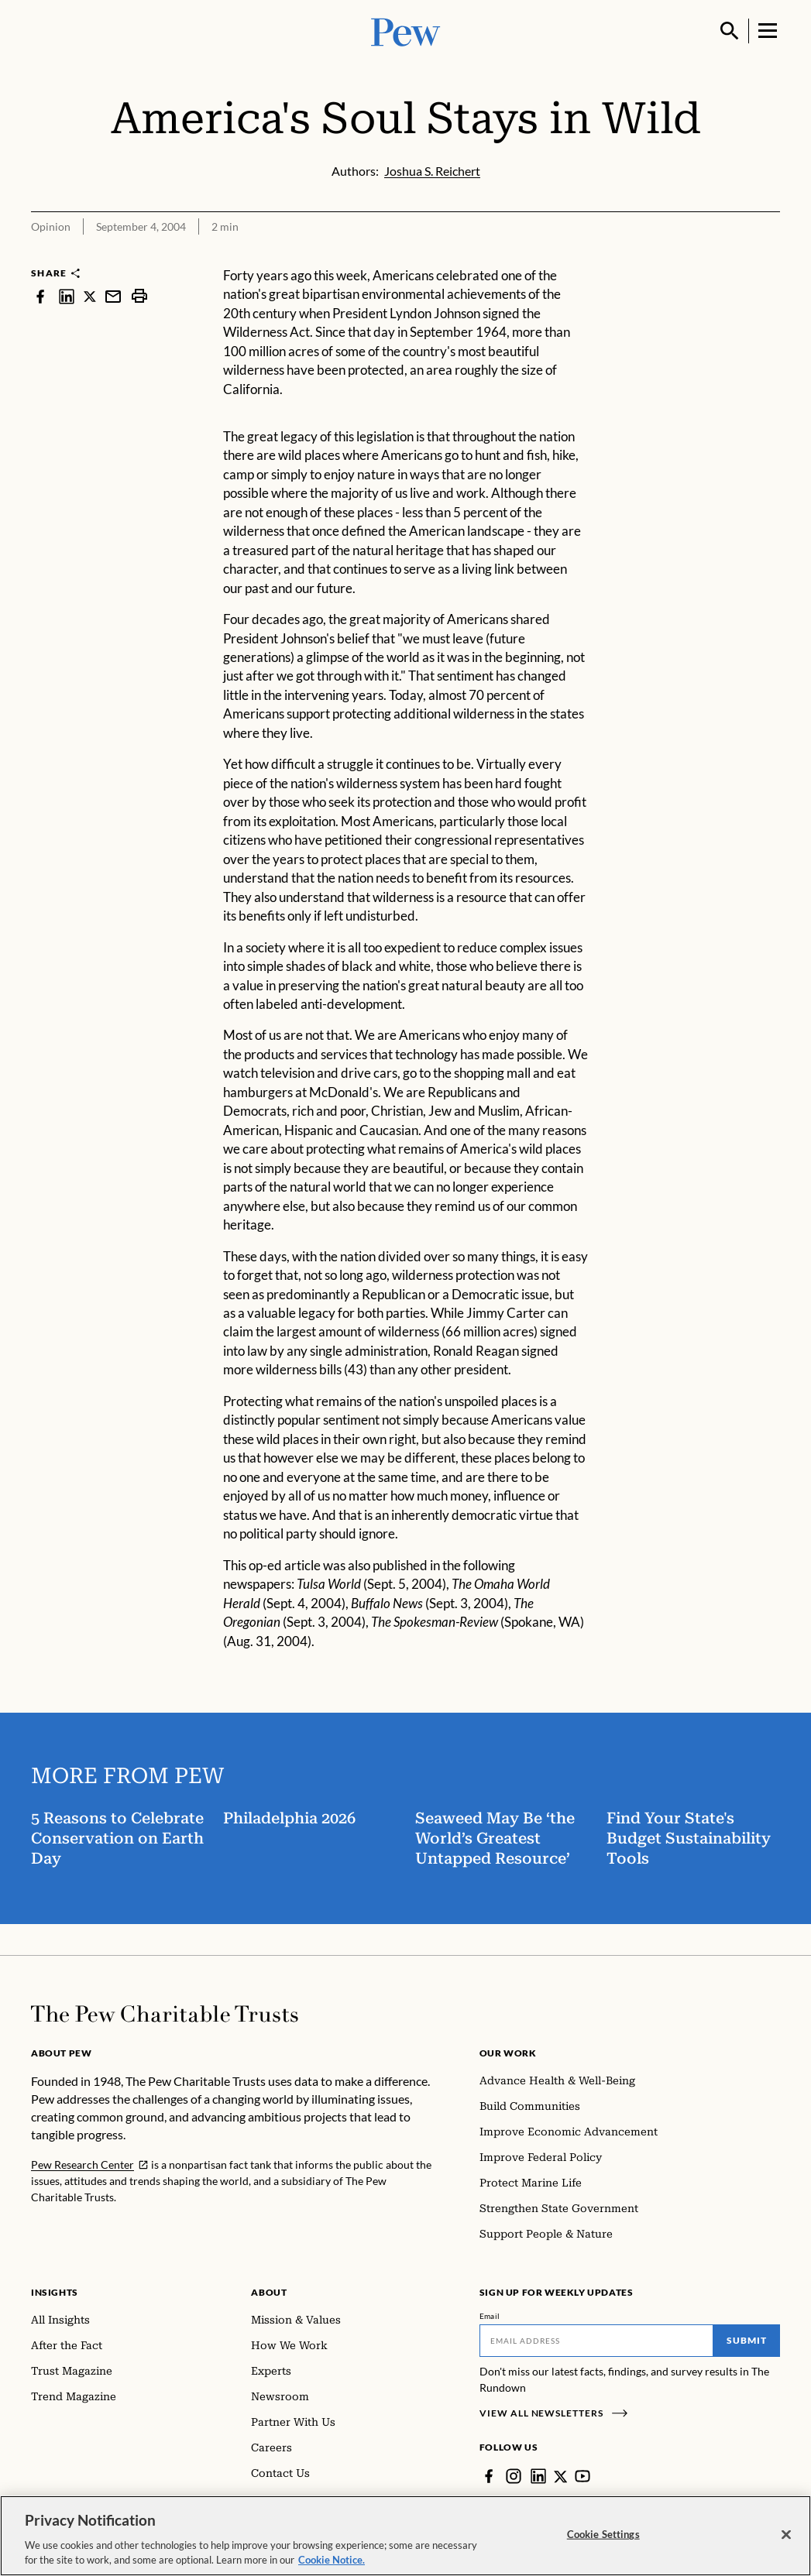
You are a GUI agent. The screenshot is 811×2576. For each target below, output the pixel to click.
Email (489, 2316)
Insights (54, 2292)
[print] (139, 296)
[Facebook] (488, 2476)
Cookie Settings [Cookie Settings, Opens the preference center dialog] (603, 2534)
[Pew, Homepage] (406, 30)
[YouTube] (583, 2476)
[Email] (596, 2340)
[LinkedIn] (538, 2476)
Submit (747, 2340)
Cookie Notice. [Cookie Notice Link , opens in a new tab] (331, 2560)
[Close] (786, 2535)
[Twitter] (561, 2476)
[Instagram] (513, 2476)
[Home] (164, 2013)
